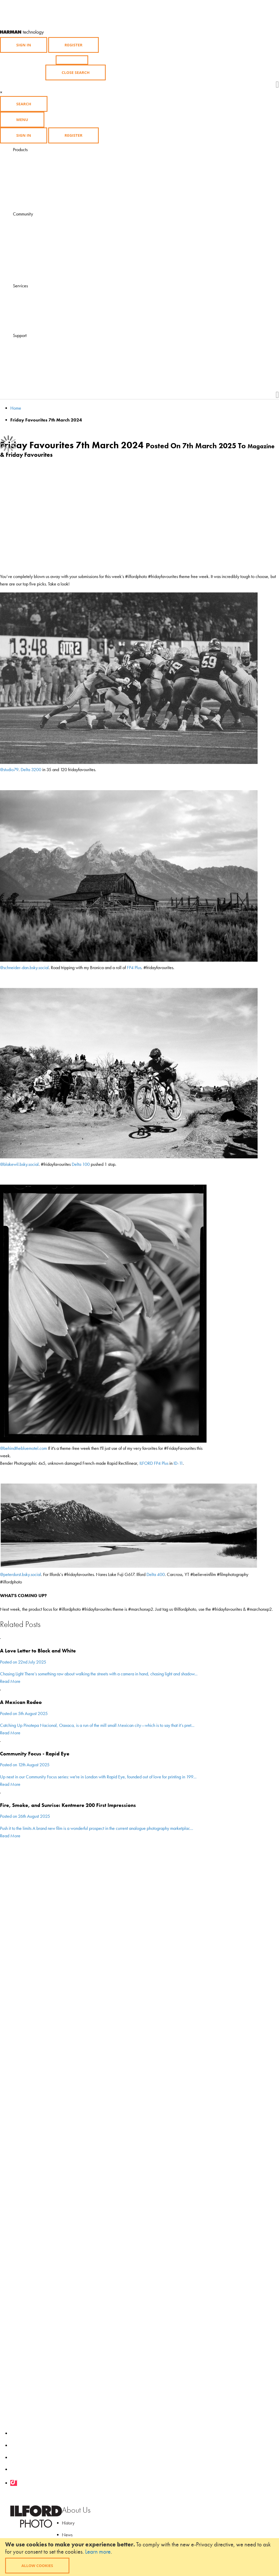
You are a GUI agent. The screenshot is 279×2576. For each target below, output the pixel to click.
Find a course (37, 308)
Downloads (36, 273)
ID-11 (178, 1463)
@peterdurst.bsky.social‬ (20, 1574)
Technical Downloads (44, 357)
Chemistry (35, 172)
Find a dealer (37, 301)
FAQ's (31, 343)
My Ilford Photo (39, 266)
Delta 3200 (31, 769)
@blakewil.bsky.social (19, 1164)
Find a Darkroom (40, 323)
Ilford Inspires (37, 236)
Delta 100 (81, 1164)
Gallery (33, 243)
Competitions (37, 251)
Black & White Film (43, 157)
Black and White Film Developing (55, 194)
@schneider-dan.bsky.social (24, 967)
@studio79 (9, 769)
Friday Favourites (29, 455)
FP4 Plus (134, 967)
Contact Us (35, 350)
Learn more (98, 2551)
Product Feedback (42, 372)
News (67, 2535)
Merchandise (37, 186)
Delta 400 (155, 1574)
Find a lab (34, 315)
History (68, 2523)
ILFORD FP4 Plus (154, 1463)
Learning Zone (38, 229)
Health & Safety (40, 365)
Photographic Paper (43, 164)
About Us (76, 2509)
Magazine (35, 221)
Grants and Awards (43, 258)
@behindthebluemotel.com (23, 1448)
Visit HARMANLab (42, 293)
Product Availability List (46, 201)
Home (15, 408)
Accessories (36, 179)
